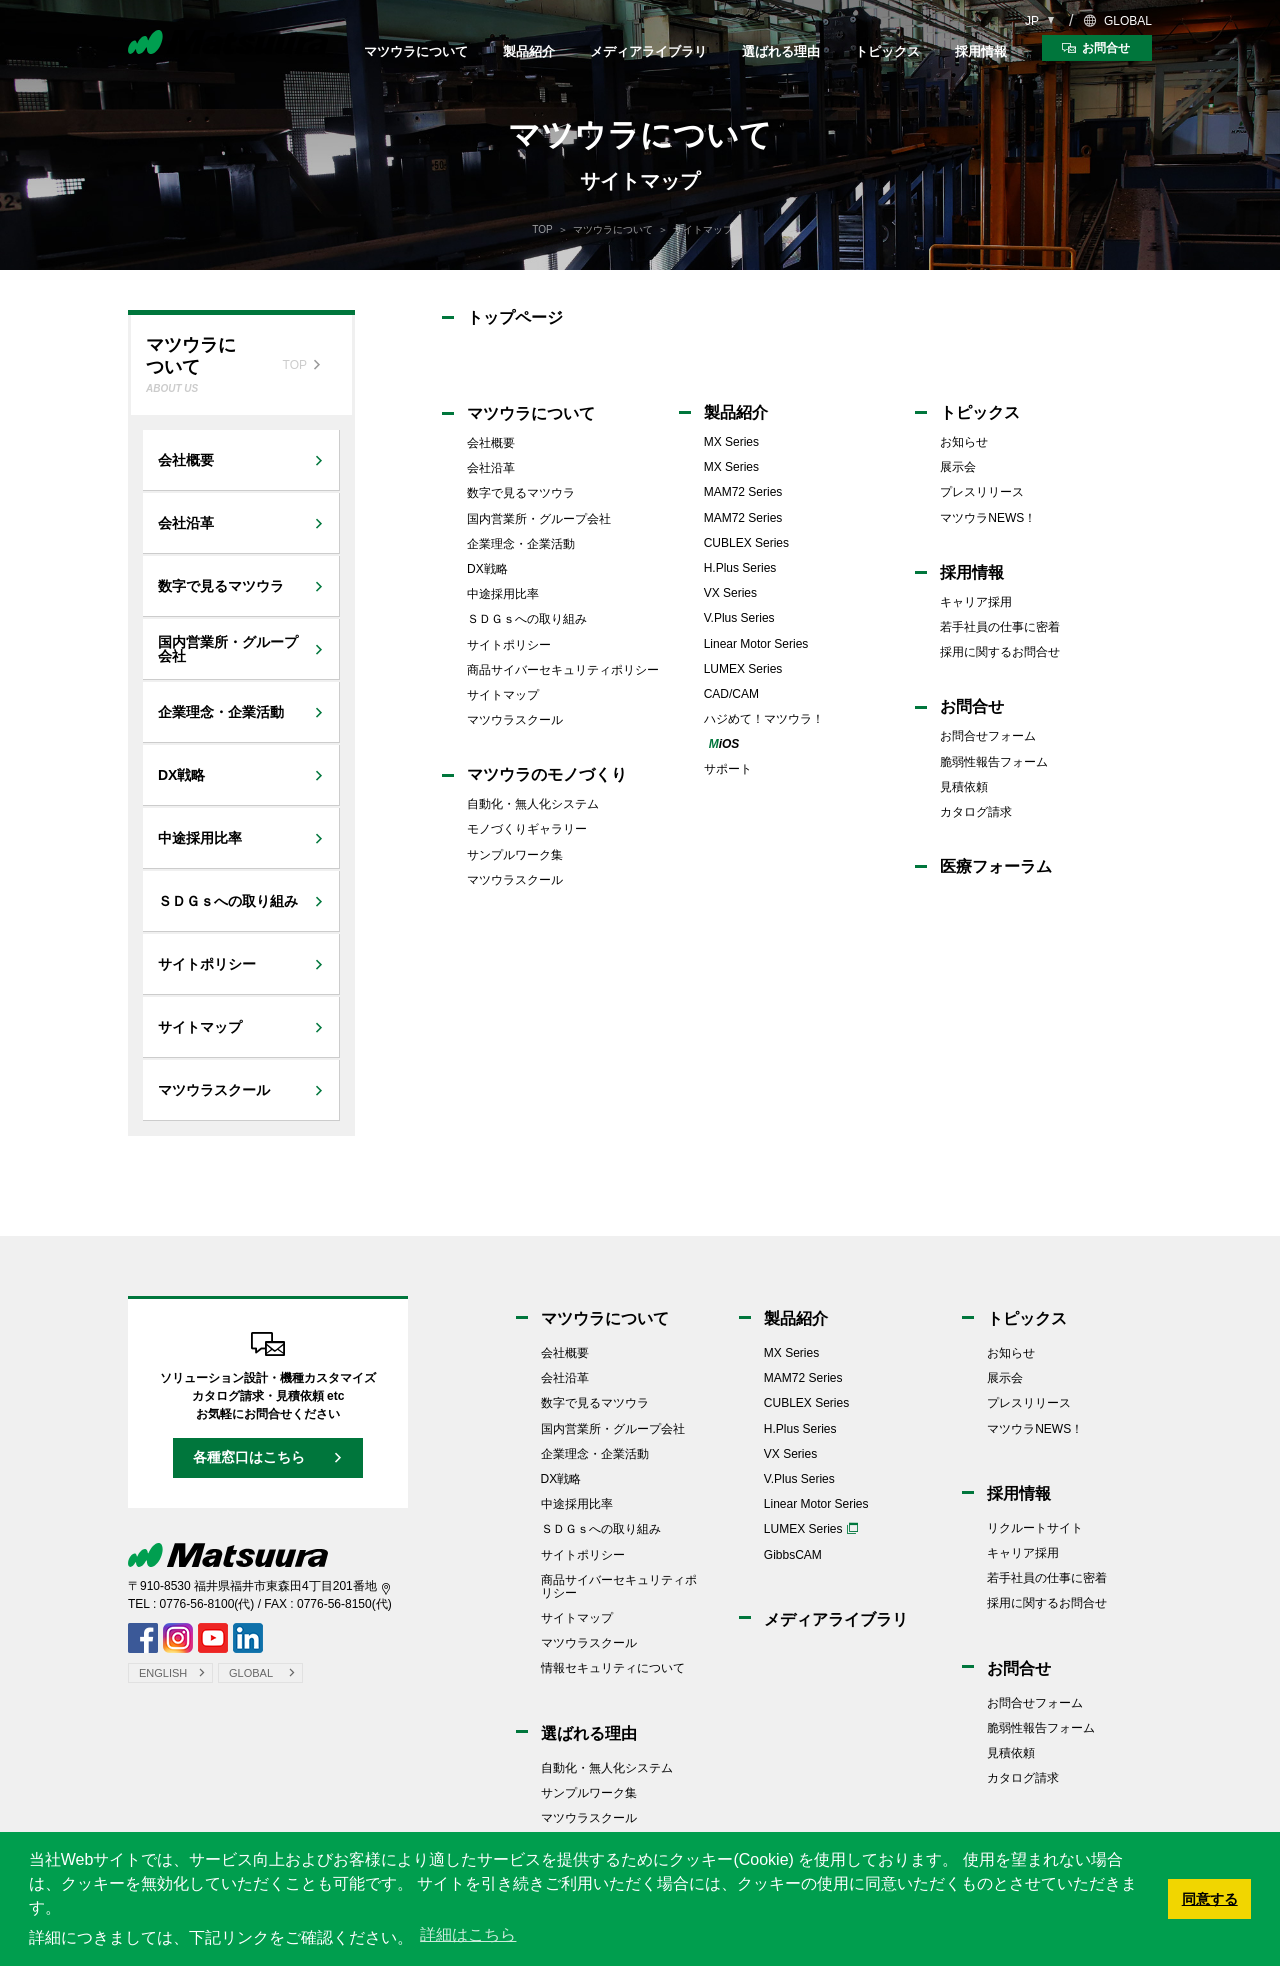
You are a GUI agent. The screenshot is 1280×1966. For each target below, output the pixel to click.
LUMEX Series (743, 669)
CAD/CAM (731, 694)
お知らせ (964, 442)
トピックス (887, 51)
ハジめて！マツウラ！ (764, 719)
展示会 (958, 467)
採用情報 (981, 51)
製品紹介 (529, 51)
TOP (542, 229)
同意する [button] (1210, 1899)
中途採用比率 (503, 594)
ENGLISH (163, 1673)
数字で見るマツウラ (521, 493)
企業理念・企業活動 (521, 544)
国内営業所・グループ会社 (539, 519)
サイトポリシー (509, 645)
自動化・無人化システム (533, 804)
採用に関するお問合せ (1000, 652)
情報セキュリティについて (613, 1668)
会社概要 (491, 443)
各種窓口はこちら (249, 1457)
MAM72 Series (743, 492)
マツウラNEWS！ (988, 518)
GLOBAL (1128, 21)
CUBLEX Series (746, 543)
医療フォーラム (996, 866)
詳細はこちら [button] (468, 1934)
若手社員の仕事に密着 (1000, 627)
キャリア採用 (976, 602)
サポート (728, 769)
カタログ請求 (976, 812)
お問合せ (972, 706)
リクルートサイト (1035, 1528)
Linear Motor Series (756, 644)
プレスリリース (982, 492)
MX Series (731, 442)
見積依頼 (964, 787)
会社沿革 (491, 468)
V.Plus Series (739, 618)
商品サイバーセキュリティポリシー (563, 670)
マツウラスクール (515, 720)
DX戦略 (487, 569)
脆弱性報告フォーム (994, 762)
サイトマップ (503, 695)
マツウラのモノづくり (547, 774)
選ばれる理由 (781, 51)
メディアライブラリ (648, 51)
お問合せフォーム (988, 736)
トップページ (515, 317)
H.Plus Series (740, 568)
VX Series (730, 593)
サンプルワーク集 (515, 855)
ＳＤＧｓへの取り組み (527, 619)
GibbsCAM (793, 1555)
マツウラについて (416, 51)
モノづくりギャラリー (527, 829)
